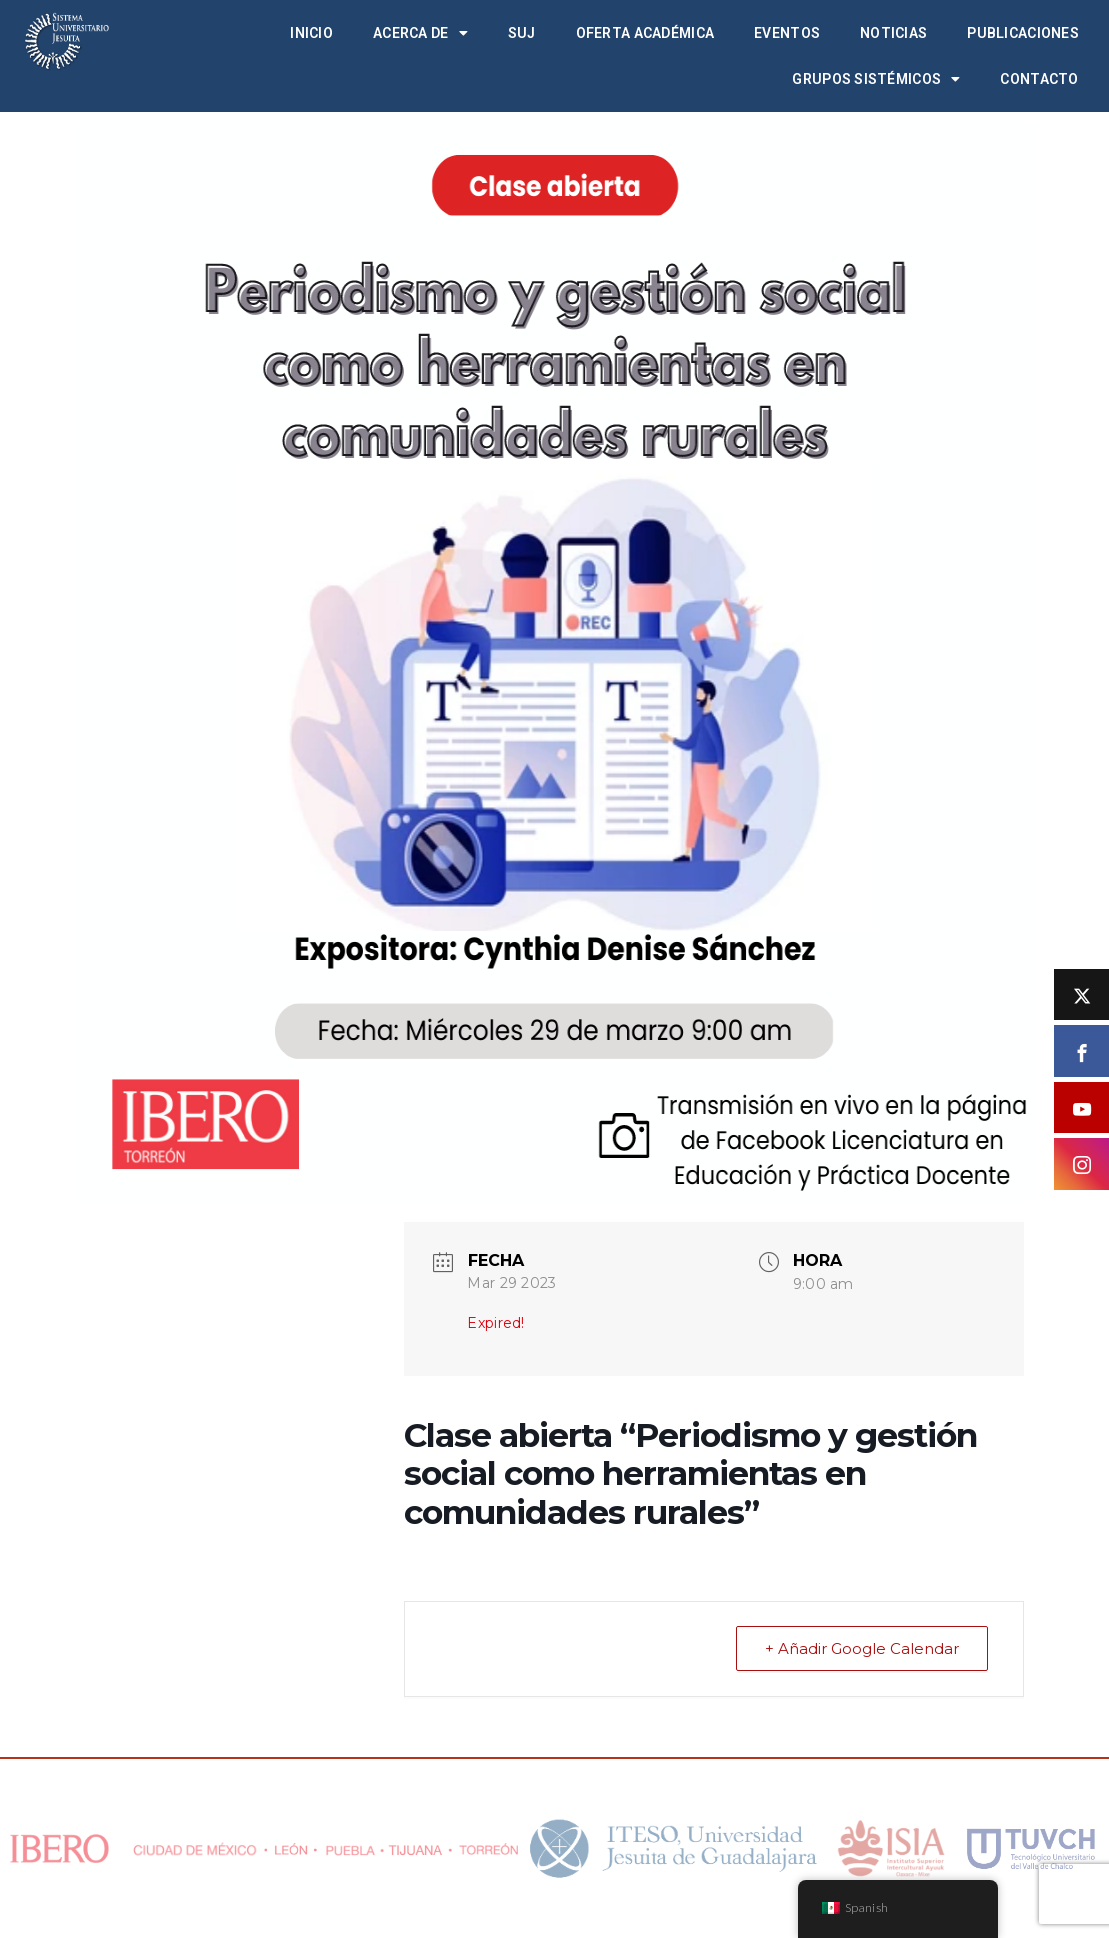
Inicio (311, 33)
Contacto (1039, 79)
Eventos (787, 33)
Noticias (893, 33)
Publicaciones (1023, 33)
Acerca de (420, 33)
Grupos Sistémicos (876, 79)
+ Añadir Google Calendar (862, 1648)
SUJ (522, 33)
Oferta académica (645, 33)
